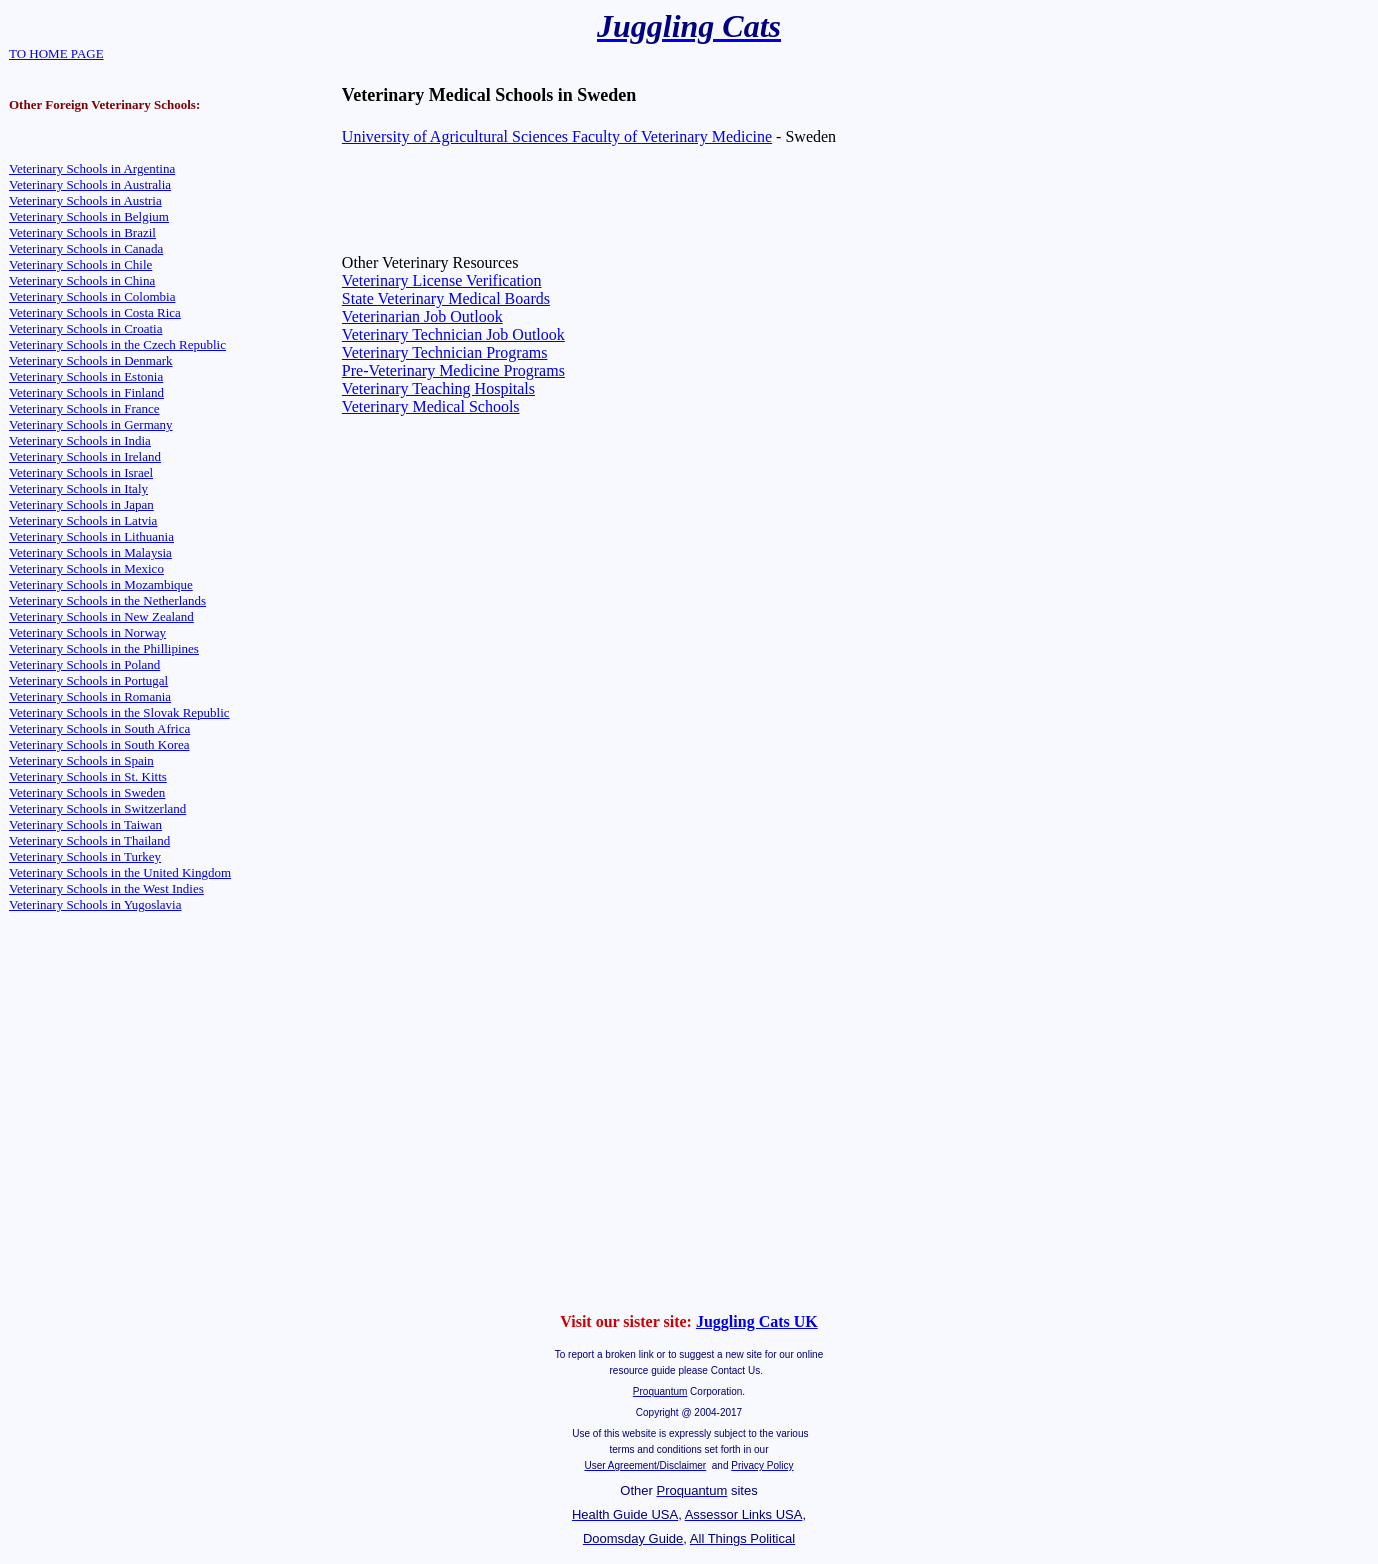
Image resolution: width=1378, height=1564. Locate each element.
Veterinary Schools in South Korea (99, 744)
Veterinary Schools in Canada (86, 248)
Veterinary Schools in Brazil (82, 232)
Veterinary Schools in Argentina (92, 168)
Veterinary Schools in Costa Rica (95, 312)
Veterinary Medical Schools (431, 406)
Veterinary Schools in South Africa (99, 728)
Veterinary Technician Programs (445, 352)
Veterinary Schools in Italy (78, 488)
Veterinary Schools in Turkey (85, 856)
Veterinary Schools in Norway (87, 632)
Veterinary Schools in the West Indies (106, 888)
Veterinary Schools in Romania (90, 696)
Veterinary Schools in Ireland (85, 456)
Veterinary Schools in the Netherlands (107, 600)
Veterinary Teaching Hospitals (438, 388)
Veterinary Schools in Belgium (89, 216)
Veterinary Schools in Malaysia (90, 552)
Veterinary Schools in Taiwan (85, 824)
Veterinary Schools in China (82, 280)
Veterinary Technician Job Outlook (453, 334)
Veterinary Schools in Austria (85, 200)
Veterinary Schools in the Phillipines (104, 648)
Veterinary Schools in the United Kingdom (120, 872)
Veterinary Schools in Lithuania (91, 536)
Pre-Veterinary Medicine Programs (453, 370)
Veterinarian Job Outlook (422, 316)
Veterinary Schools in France (84, 408)
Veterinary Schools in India (80, 440)
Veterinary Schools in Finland (86, 392)
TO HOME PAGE (56, 53)
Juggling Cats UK (757, 1321)
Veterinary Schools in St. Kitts (88, 776)
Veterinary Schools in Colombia (92, 296)
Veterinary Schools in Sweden (87, 792)
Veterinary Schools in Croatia (85, 328)
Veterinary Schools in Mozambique (101, 584)
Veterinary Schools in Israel (81, 472)
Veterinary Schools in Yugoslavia (95, 904)
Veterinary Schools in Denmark (91, 360)
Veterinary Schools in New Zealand (101, 616)
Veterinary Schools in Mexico (86, 568)
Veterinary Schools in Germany (91, 424)
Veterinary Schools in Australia (90, 184)
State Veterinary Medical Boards (446, 298)
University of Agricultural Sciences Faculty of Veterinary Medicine (557, 136)
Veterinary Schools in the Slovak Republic (119, 712)
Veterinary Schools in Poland (84, 664)
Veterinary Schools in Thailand (89, 840)
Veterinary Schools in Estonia (86, 376)
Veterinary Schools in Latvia (83, 520)
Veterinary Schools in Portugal (88, 680)
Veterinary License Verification (442, 280)
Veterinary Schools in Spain (81, 760)
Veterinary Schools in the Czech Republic (117, 344)
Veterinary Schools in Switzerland (97, 808)
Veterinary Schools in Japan (81, 504)
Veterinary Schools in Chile (80, 264)
